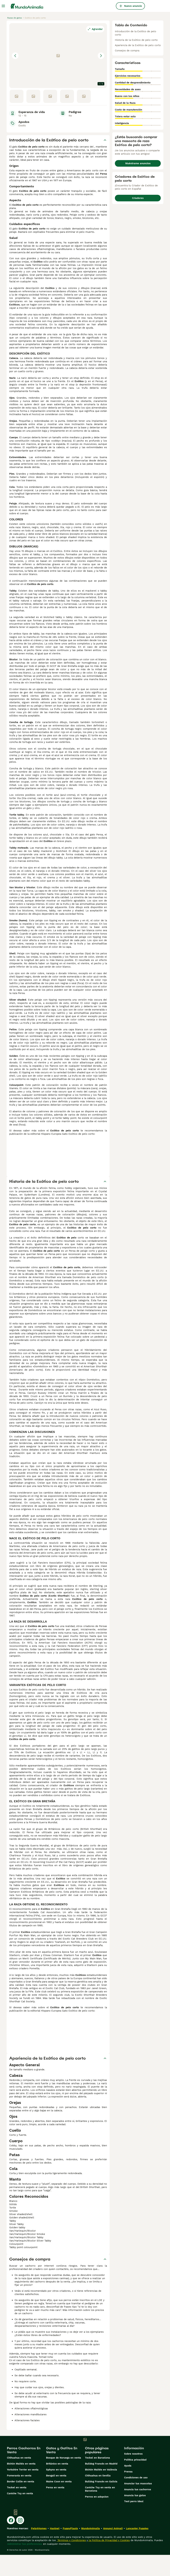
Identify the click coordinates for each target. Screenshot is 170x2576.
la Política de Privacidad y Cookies (109, 2540)
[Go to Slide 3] (50, 96)
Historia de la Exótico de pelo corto (136, 39)
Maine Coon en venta (59, 2481)
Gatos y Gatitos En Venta (61, 2450)
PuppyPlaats (70, 2528)
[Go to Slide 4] (67, 96)
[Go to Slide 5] (84, 96)
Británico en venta (57, 2463)
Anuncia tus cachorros (137, 2489)
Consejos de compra (127, 50)
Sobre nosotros (133, 2453)
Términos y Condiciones (71, 2540)
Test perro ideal (133, 2501)
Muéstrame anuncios (138, 163)
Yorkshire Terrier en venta (22, 2469)
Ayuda (127, 2465)
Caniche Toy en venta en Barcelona (100, 2489)
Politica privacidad (135, 2459)
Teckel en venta (16, 2487)
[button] (58, 55)
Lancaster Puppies (137, 2528)
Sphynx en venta (56, 2469)
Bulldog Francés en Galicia (101, 2481)
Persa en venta (55, 2487)
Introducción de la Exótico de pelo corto (135, 33)
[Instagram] (20, 2520)
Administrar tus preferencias (24, 2543)
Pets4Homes (39, 2528)
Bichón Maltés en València (101, 2469)
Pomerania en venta (19, 2475)
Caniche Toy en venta (20, 2493)
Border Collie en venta (20, 2481)
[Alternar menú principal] (3, 6)
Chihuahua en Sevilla (98, 2475)
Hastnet (54, 2528)
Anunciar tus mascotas (138, 2483)
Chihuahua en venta (19, 2457)
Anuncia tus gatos (135, 2495)
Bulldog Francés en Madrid (101, 2463)
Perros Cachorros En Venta (23, 2450)
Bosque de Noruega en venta (63, 2457)
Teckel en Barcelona (97, 2457)
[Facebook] (11, 2520)
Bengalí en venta (56, 2475)
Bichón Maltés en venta (21, 2463)
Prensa (128, 2471)
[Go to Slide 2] (33, 96)
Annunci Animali (113, 2528)
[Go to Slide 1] (16, 96)
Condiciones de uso (136, 2477)
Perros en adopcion (96, 2496)
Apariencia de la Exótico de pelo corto (138, 45)
